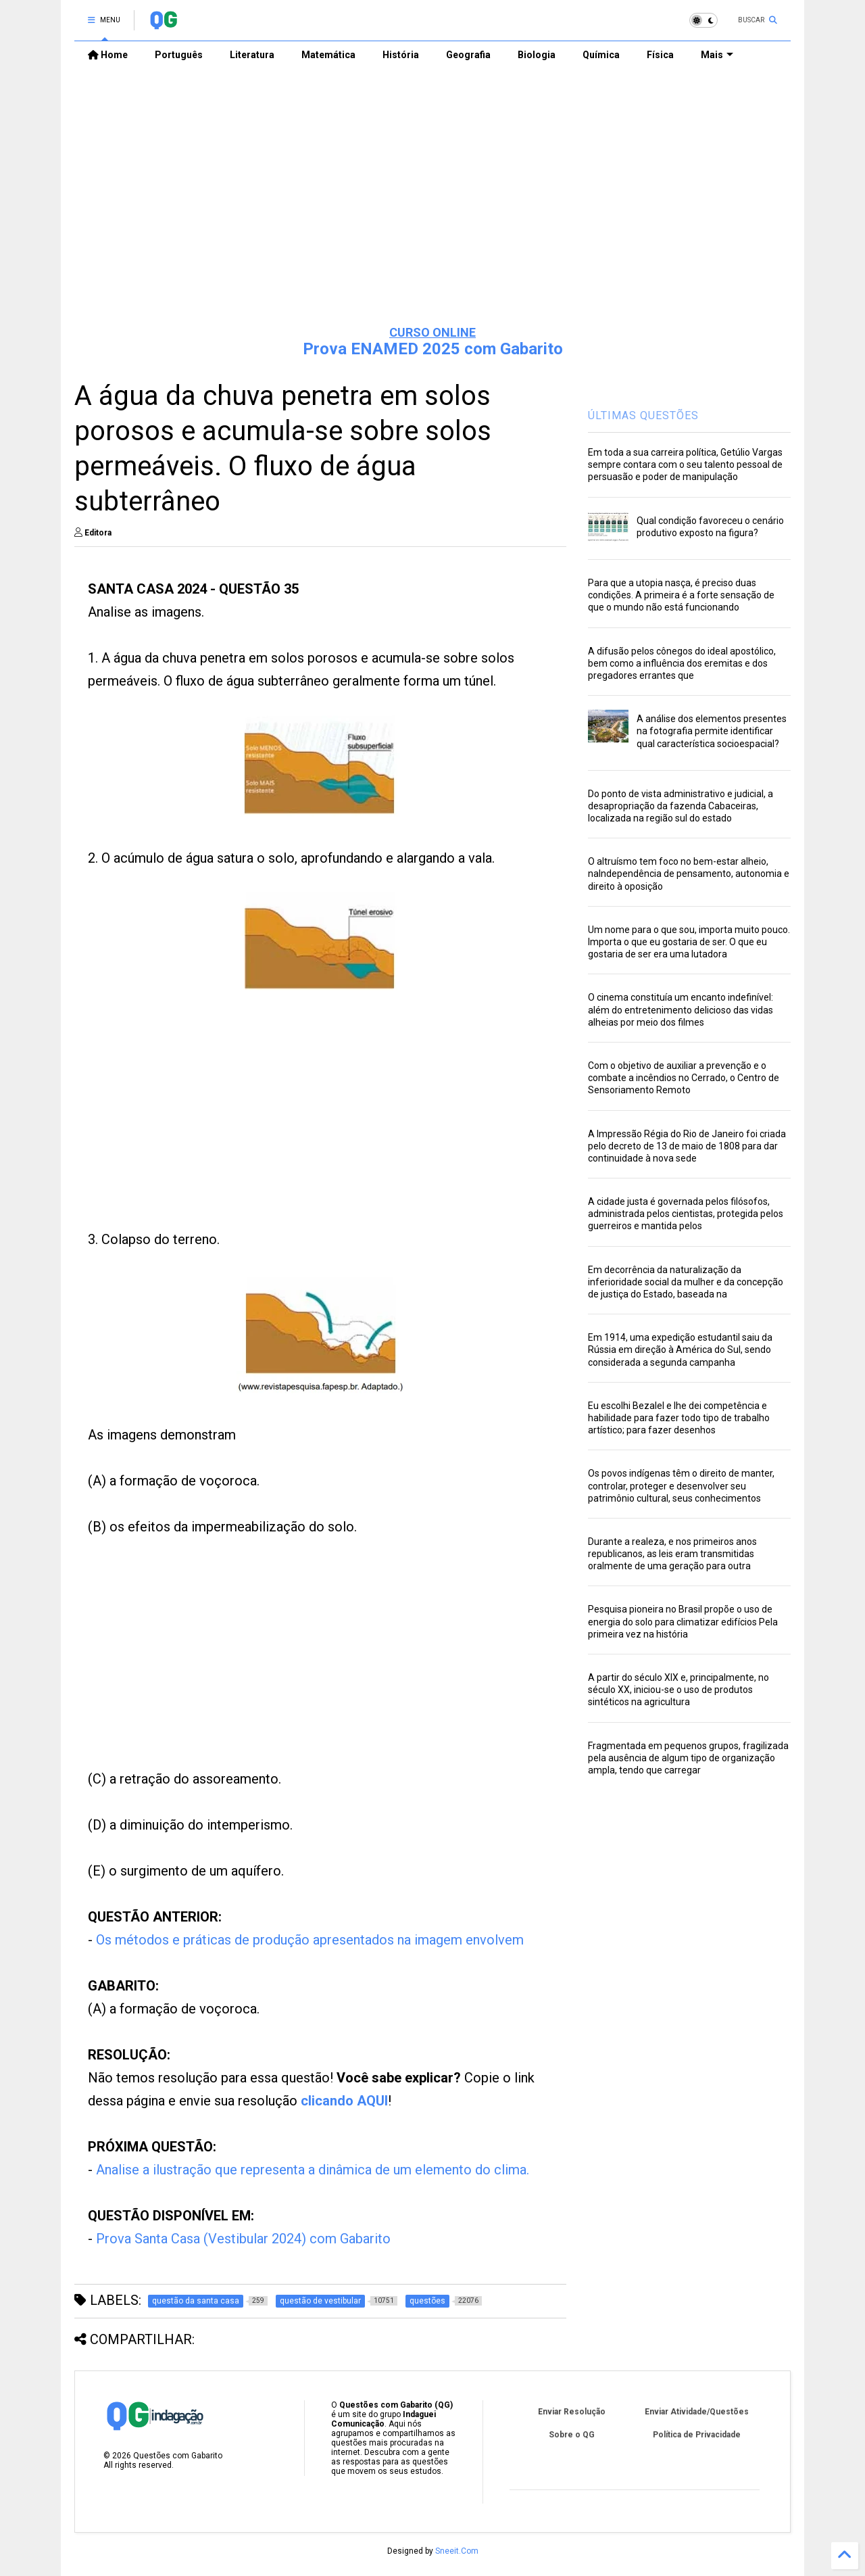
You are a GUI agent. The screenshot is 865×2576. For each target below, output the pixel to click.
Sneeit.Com (456, 2551)
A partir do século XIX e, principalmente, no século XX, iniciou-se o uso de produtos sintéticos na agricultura (678, 1689)
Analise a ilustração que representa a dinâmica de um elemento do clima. (312, 2170)
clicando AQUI (344, 2101)
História (400, 54)
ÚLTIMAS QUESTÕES (643, 415)
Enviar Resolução (572, 2411)
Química (601, 54)
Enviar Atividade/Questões (697, 2411)
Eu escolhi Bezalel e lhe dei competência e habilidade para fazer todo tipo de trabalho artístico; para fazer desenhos (679, 1417)
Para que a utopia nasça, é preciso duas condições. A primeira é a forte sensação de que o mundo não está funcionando (681, 595)
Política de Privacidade (697, 2434)
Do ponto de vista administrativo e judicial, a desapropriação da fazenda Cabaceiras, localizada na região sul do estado (680, 806)
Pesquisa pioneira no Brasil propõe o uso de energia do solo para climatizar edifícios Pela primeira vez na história (683, 1621)
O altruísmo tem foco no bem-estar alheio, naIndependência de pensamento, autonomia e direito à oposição (688, 873)
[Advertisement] (432, 210)
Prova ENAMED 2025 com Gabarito (433, 348)
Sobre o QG (572, 2434)
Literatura (252, 54)
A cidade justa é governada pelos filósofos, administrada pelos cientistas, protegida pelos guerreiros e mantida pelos (685, 1213)
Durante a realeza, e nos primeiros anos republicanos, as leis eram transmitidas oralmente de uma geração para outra (672, 1553)
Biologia (536, 54)
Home (108, 54)
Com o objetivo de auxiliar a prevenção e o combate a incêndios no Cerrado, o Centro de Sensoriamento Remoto (683, 1077)
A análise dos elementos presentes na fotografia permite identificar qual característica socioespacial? (712, 730)
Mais (717, 54)
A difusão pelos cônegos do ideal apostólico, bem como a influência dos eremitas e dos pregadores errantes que (682, 663)
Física (660, 54)
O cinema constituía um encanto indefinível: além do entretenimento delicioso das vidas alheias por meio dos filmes (680, 1009)
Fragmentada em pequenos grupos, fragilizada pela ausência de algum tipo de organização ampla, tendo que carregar (688, 1757)
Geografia (468, 54)
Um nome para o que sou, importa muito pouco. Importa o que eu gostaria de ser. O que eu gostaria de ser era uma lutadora (689, 941)
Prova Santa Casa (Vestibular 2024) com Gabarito (243, 2239)
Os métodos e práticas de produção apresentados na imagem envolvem (310, 1940)
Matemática (328, 54)
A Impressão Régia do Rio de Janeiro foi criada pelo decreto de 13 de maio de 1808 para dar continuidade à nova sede (687, 1146)
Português (179, 54)
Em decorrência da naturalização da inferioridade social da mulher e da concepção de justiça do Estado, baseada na (685, 1281)
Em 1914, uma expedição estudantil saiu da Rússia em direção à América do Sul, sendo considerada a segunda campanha (680, 1349)
